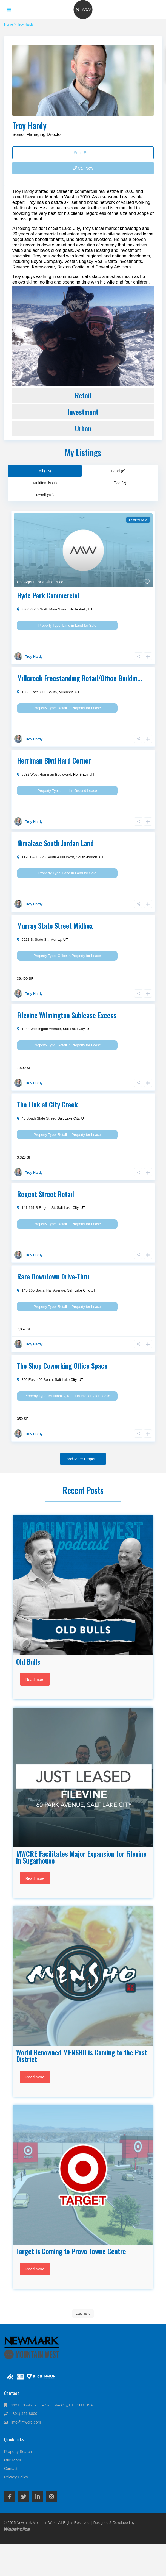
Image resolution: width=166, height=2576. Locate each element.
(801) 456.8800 (24, 2413)
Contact (10, 2468)
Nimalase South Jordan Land (55, 843)
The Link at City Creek (47, 1104)
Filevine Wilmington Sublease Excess (66, 1015)
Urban (83, 428)
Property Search (18, 2451)
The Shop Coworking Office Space (62, 1366)
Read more (34, 1679)
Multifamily (56, 1396)
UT (90, 609)
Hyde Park (77, 609)
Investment (83, 412)
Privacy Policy (16, 2477)
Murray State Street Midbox (55, 925)
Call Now (83, 168)
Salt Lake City (73, 1029)
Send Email (83, 153)
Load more (83, 2313)
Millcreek (66, 692)
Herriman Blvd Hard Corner (54, 760)
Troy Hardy (29, 125)
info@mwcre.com (26, 2422)
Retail (83, 395)
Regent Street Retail (45, 1194)
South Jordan (86, 857)
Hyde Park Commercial (48, 595)
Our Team (12, 2460)
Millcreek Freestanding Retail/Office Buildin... (79, 678)
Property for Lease (86, 708)
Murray (55, 939)
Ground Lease (85, 791)
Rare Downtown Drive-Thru (53, 1276)
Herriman (80, 774)
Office (62, 956)
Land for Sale (85, 625)
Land (66, 625)
